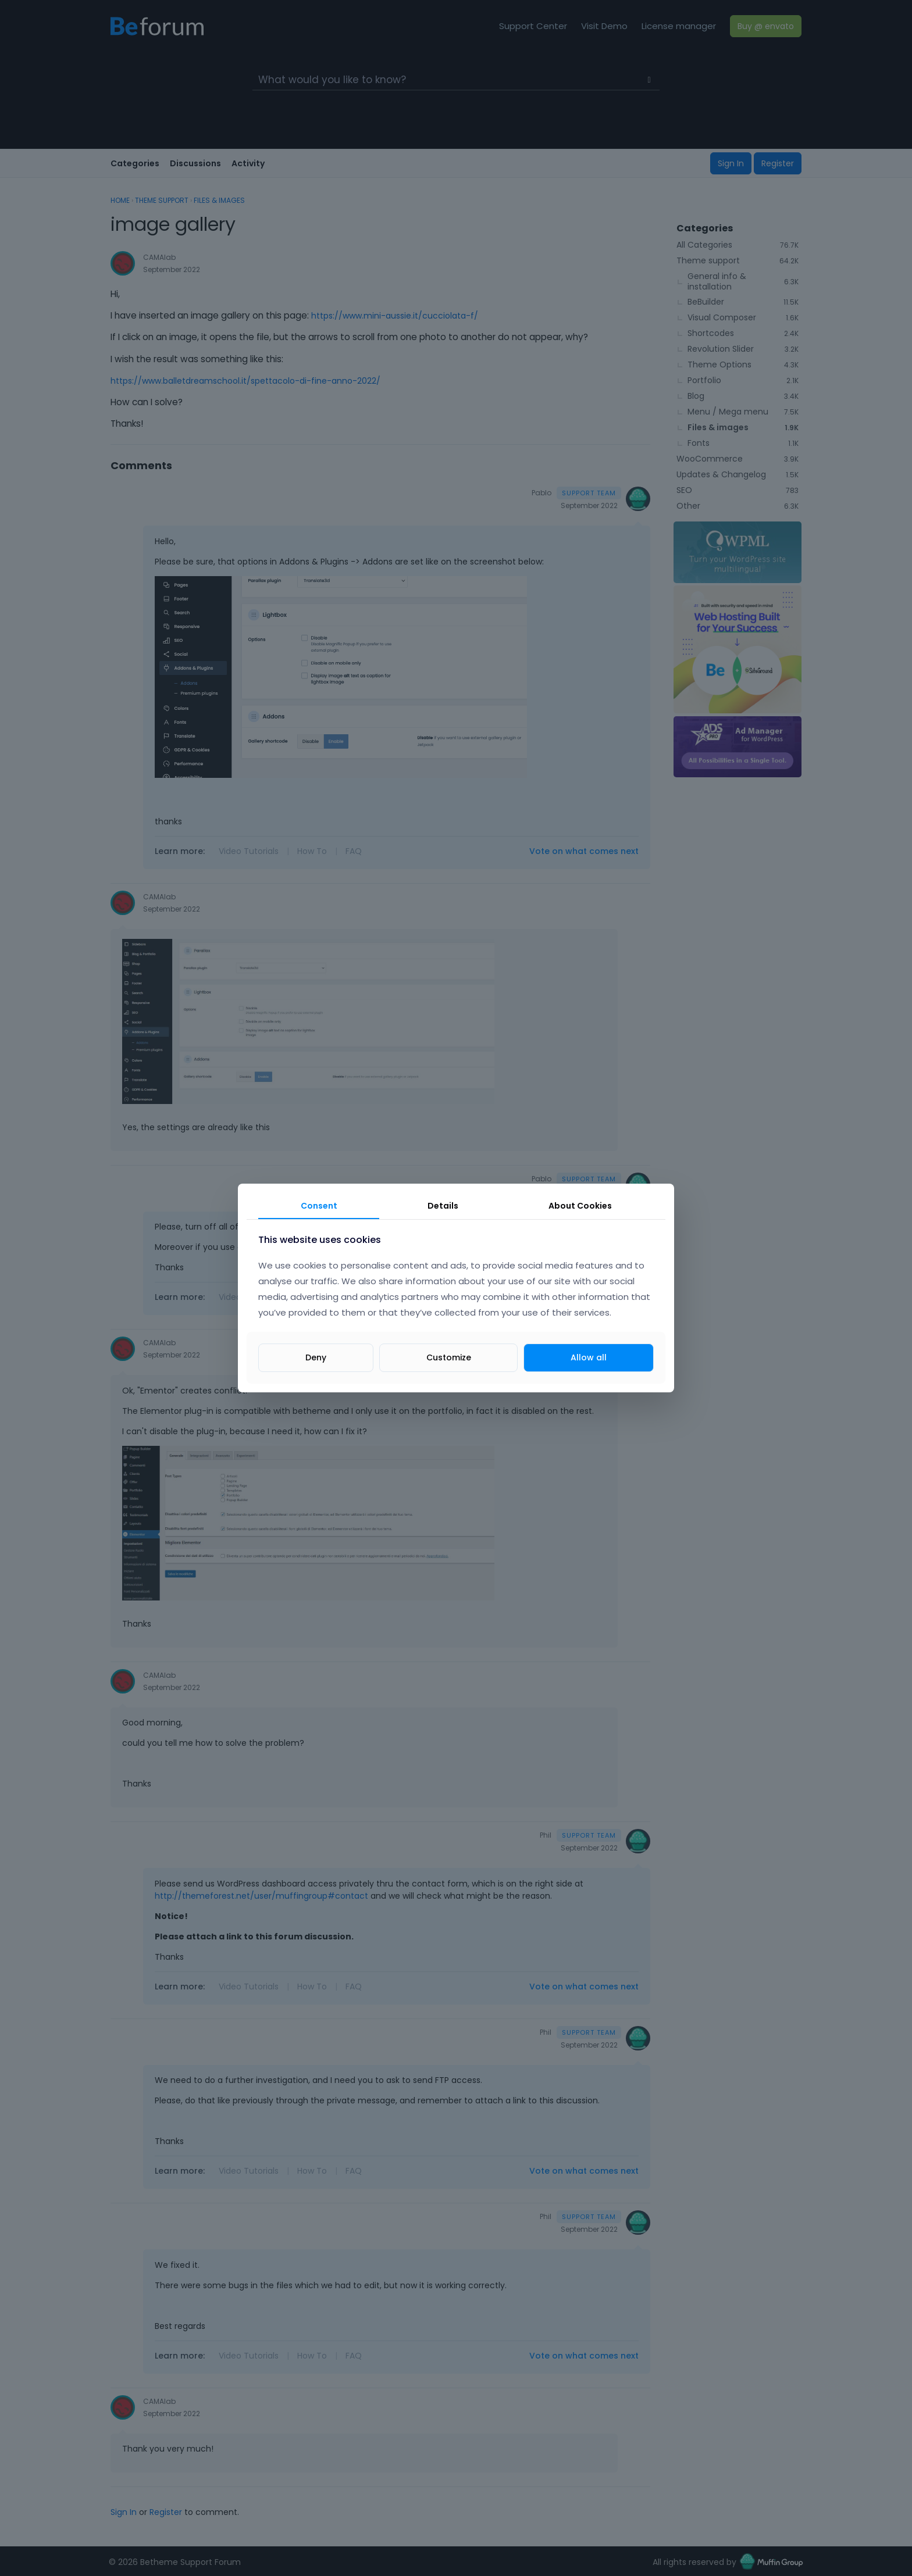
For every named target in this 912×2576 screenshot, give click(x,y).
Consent (319, 1206)
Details (443, 1206)
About (580, 1206)
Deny (315, 1357)
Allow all (589, 1357)
